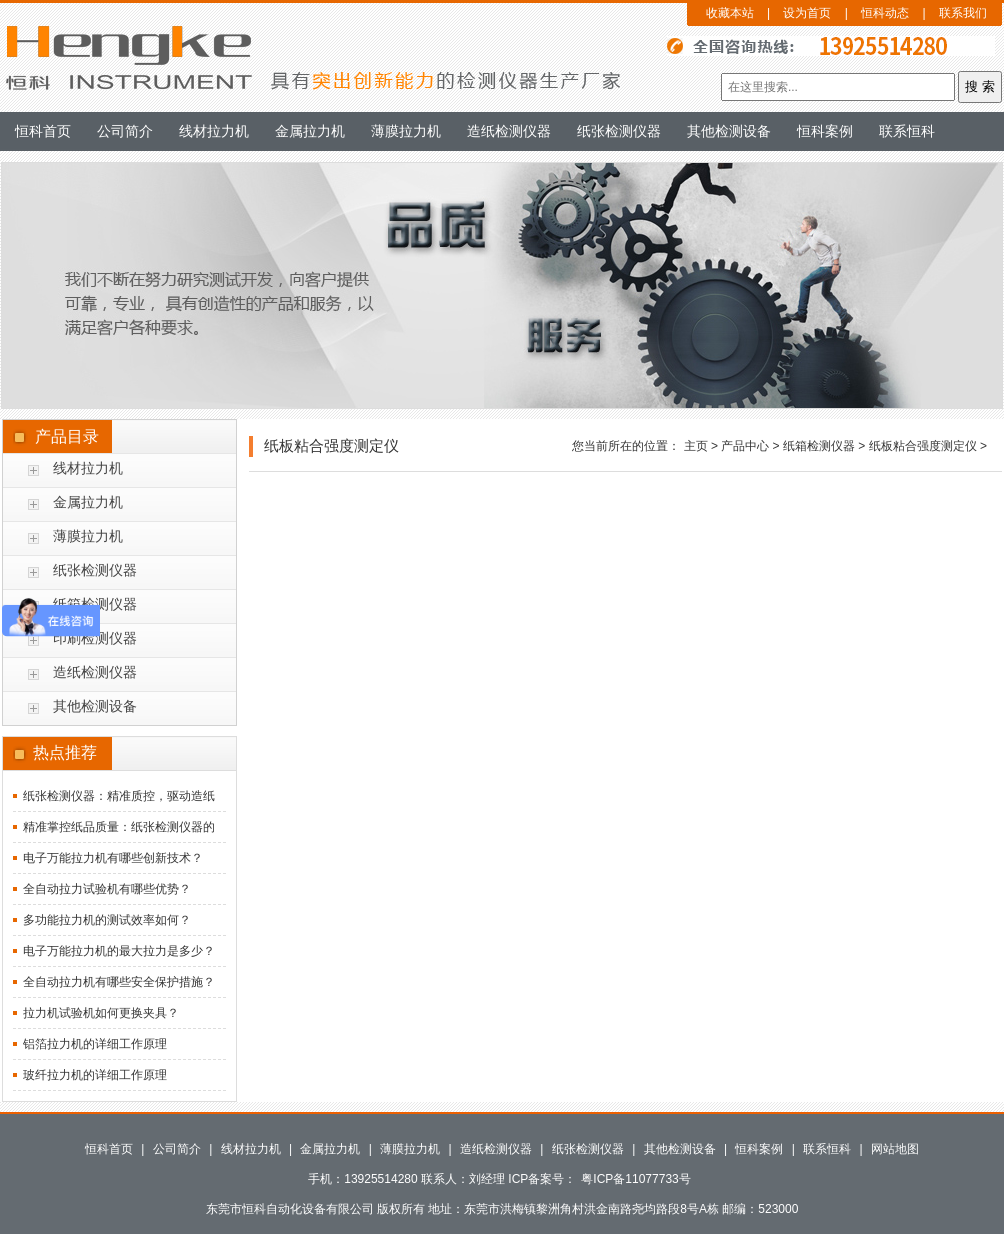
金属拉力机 (310, 131)
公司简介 (125, 131)
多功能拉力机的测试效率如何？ (107, 920)
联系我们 (963, 13)
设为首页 (807, 13)
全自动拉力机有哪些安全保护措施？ (119, 982)
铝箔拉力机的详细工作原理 (95, 1044)
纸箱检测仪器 (819, 446)
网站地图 (895, 1149)
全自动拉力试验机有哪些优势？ (107, 889)
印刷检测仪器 (95, 638)
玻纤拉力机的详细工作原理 (95, 1075)
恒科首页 (43, 131)
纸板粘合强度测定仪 (923, 446)
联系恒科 (907, 131)
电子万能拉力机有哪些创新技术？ (113, 858)
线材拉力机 (214, 131)
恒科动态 (885, 13)
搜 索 (980, 86)
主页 (696, 446)
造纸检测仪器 (509, 131)
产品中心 (745, 446)
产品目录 (67, 436)
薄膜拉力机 (406, 131)
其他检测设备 (729, 131)
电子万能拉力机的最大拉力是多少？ (119, 951)
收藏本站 (730, 13)
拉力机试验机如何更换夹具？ (101, 1013)
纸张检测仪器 (619, 131)
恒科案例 (825, 131)
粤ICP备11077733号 (635, 1179)
